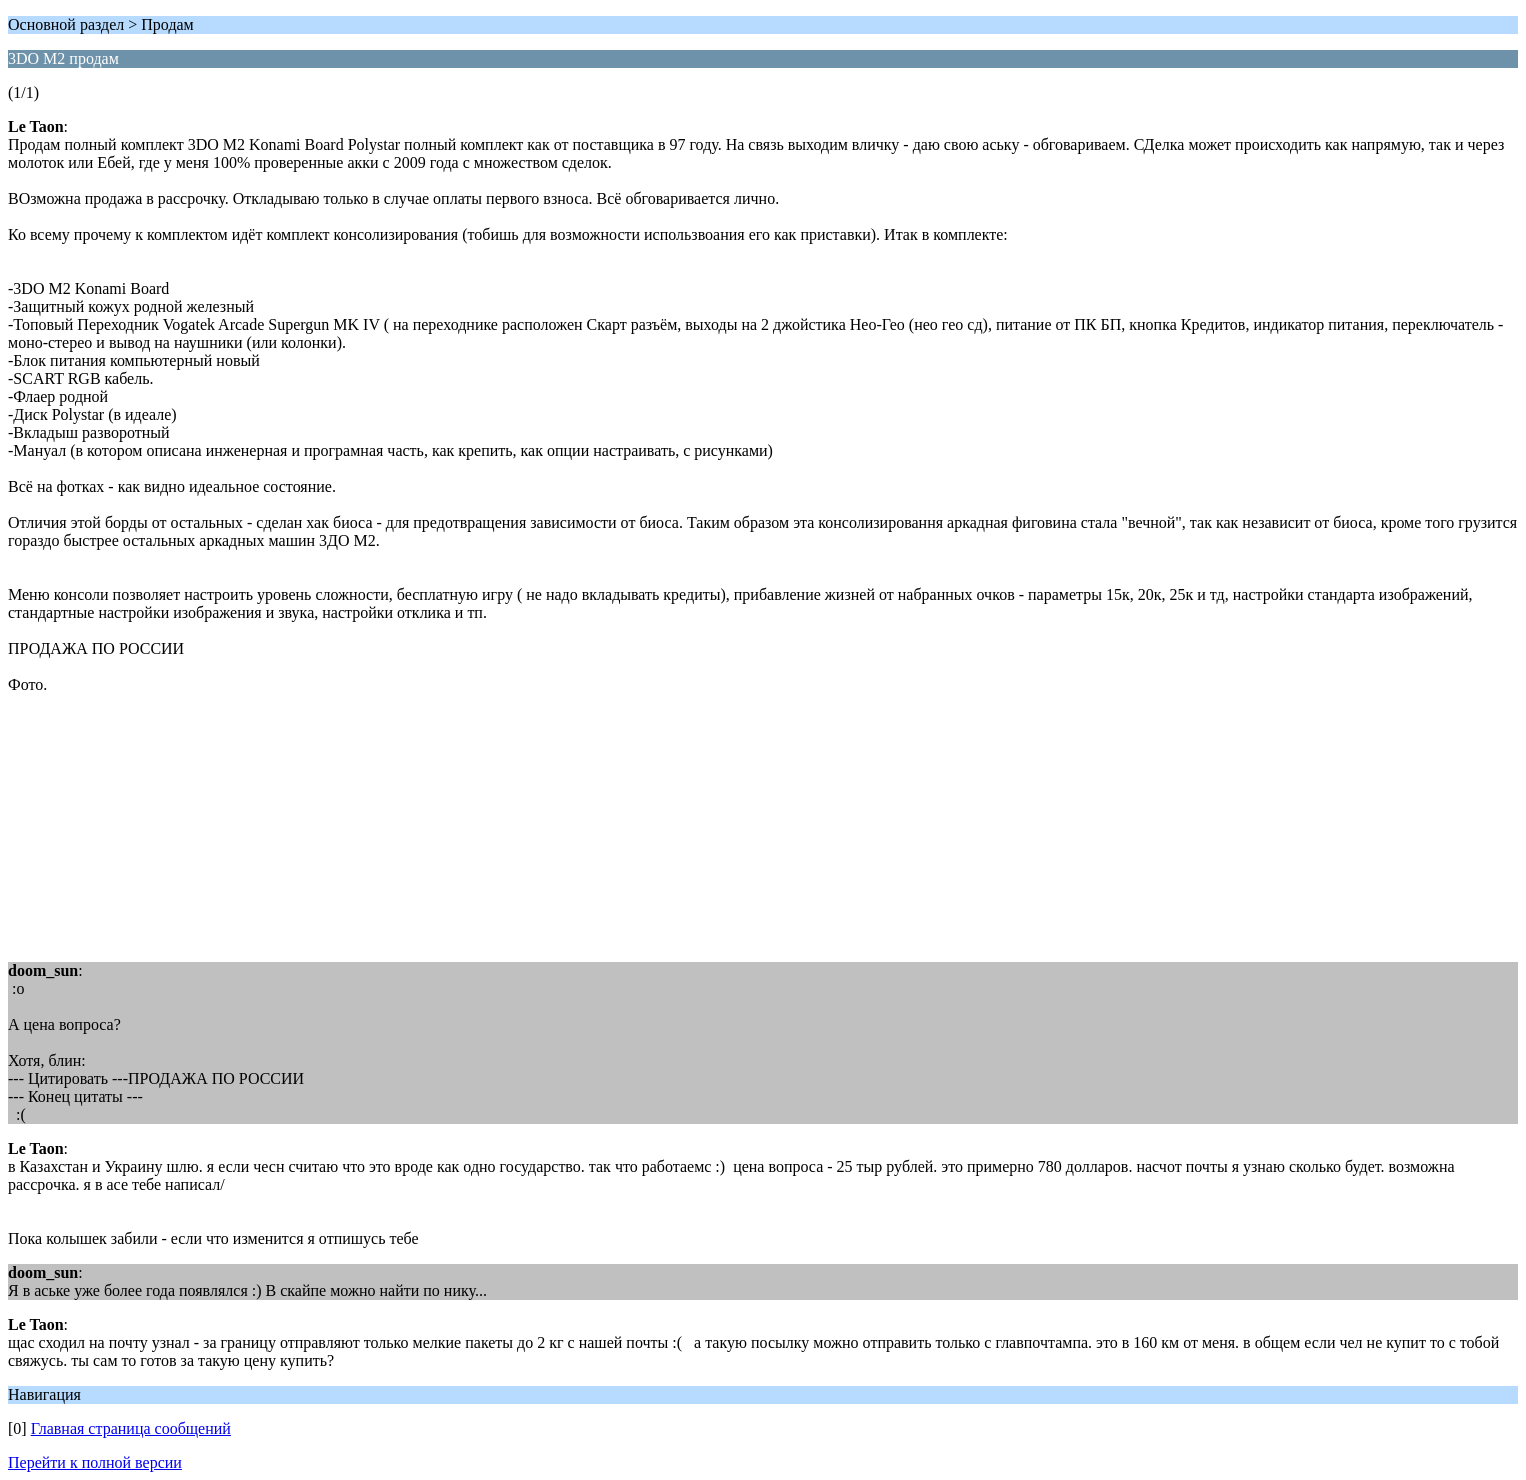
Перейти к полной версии (95, 1462)
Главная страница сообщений (131, 1428)
